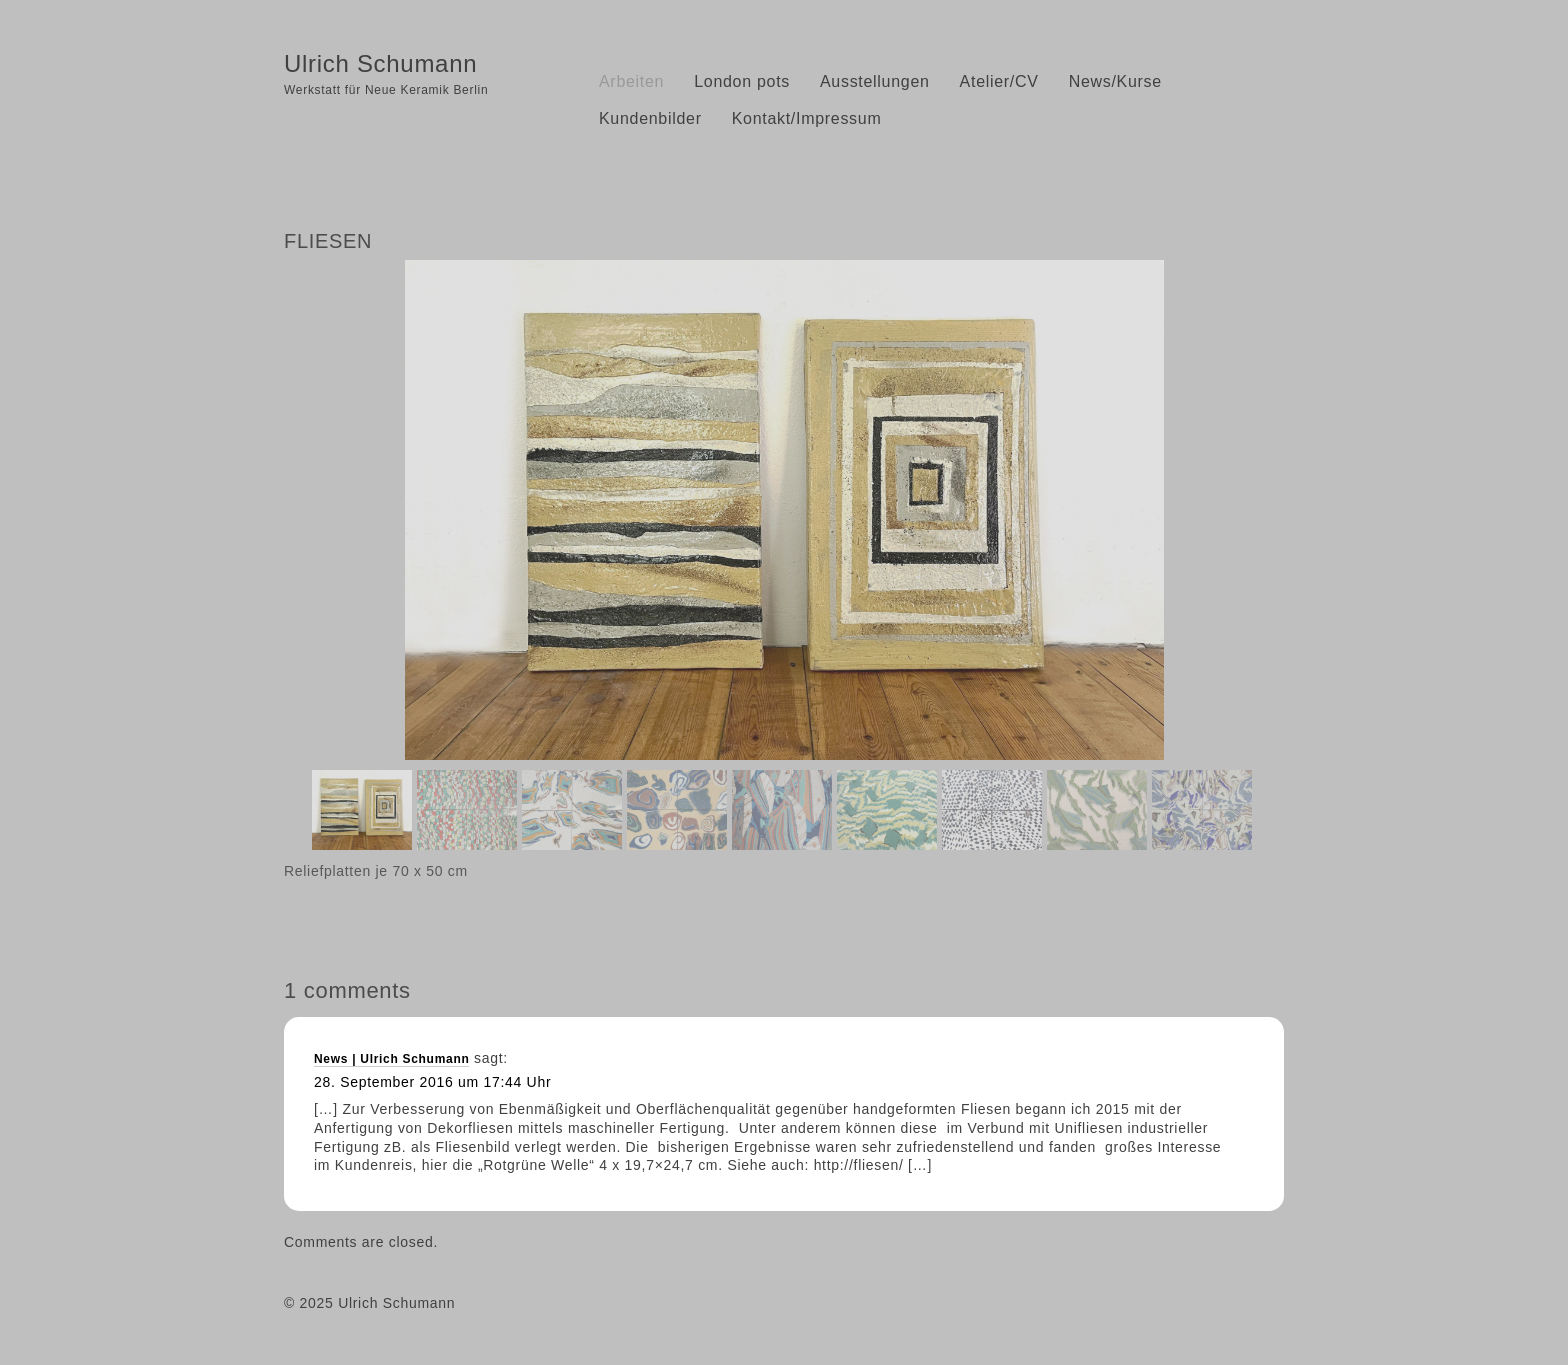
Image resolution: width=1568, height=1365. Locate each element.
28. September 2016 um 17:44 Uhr (432, 1082)
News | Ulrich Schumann (391, 1059)
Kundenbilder (650, 118)
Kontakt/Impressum (807, 118)
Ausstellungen (875, 81)
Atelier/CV (999, 81)
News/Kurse (1115, 81)
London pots (742, 81)
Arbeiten (631, 81)
